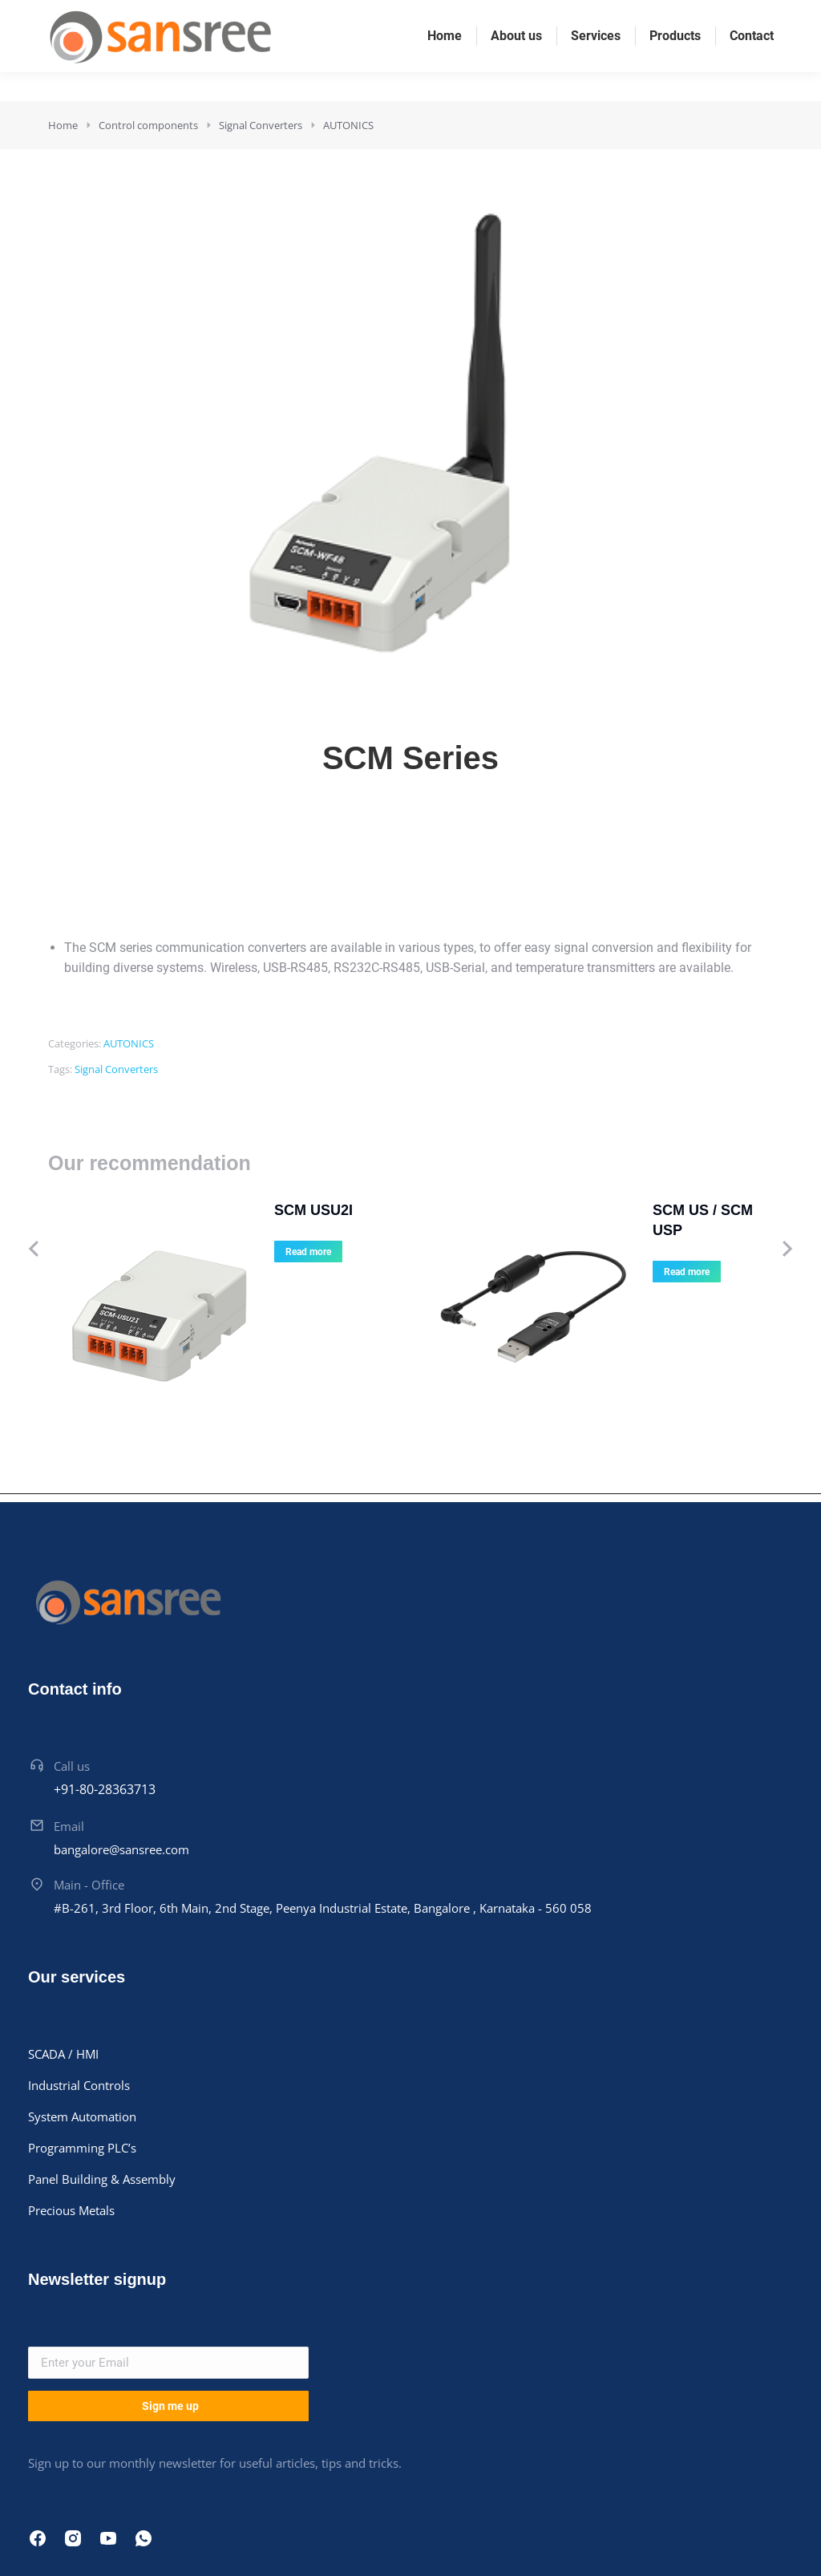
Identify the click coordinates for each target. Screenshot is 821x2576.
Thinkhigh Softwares (434, 2532)
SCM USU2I (207, 1210)
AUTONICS (128, 1043)
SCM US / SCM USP (614, 1210)
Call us (72, 1642)
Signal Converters (116, 1069)
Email (69, 1701)
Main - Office (89, 1760)
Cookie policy (645, 2532)
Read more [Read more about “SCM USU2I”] (202, 1252)
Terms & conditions (747, 2532)
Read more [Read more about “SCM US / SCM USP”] (581, 1252)
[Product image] (96, 1249)
